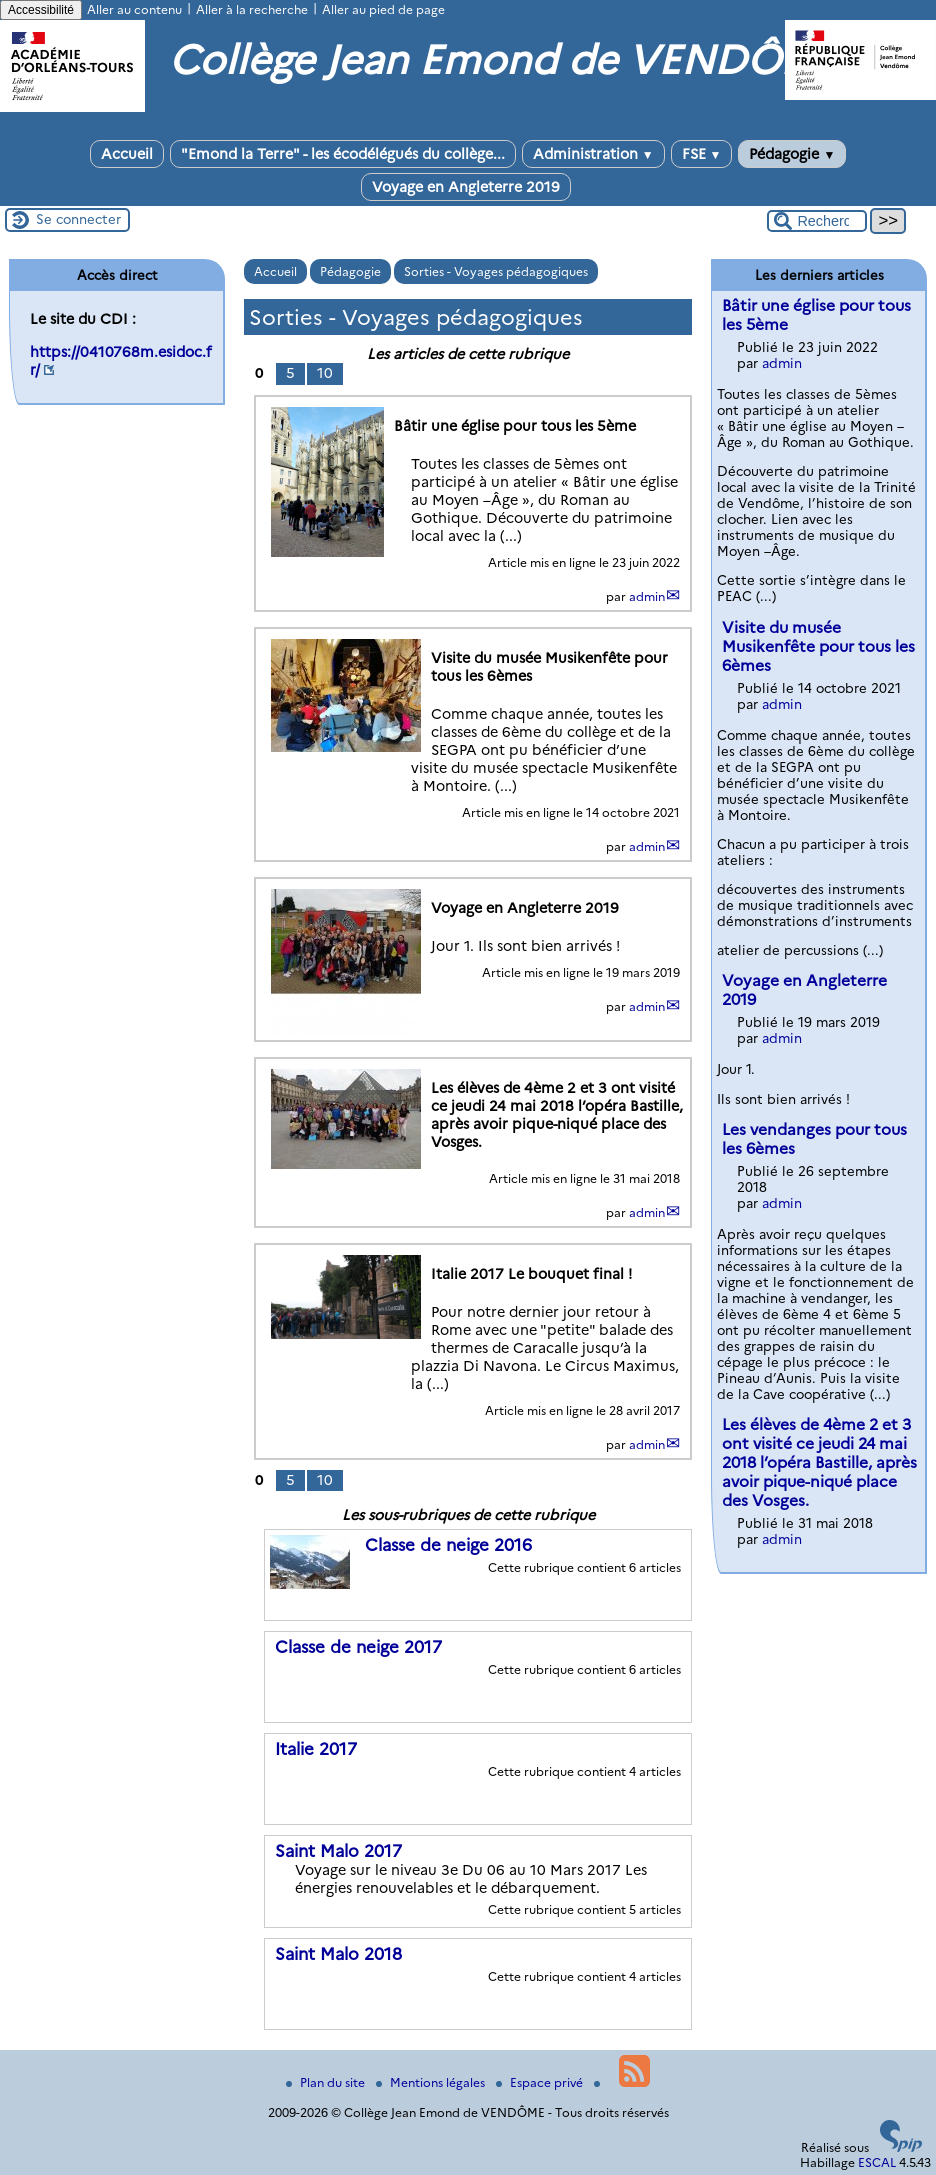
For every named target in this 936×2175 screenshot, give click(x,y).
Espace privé (541, 2082)
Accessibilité (41, 10)
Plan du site (327, 2082)
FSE (702, 154)
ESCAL (877, 2162)
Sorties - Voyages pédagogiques (496, 271)
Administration (593, 154)
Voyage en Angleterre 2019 (466, 187)
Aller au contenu (134, 9)
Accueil (127, 154)
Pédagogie (792, 154)
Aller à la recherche (252, 9)
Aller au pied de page (383, 9)
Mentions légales (432, 2082)
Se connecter (78, 219)
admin (647, 596)
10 (325, 373)
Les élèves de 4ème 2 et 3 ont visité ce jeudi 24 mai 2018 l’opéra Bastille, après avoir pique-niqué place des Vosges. (819, 1462)
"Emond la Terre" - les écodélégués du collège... (343, 154)
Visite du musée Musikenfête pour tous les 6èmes (818, 646)
